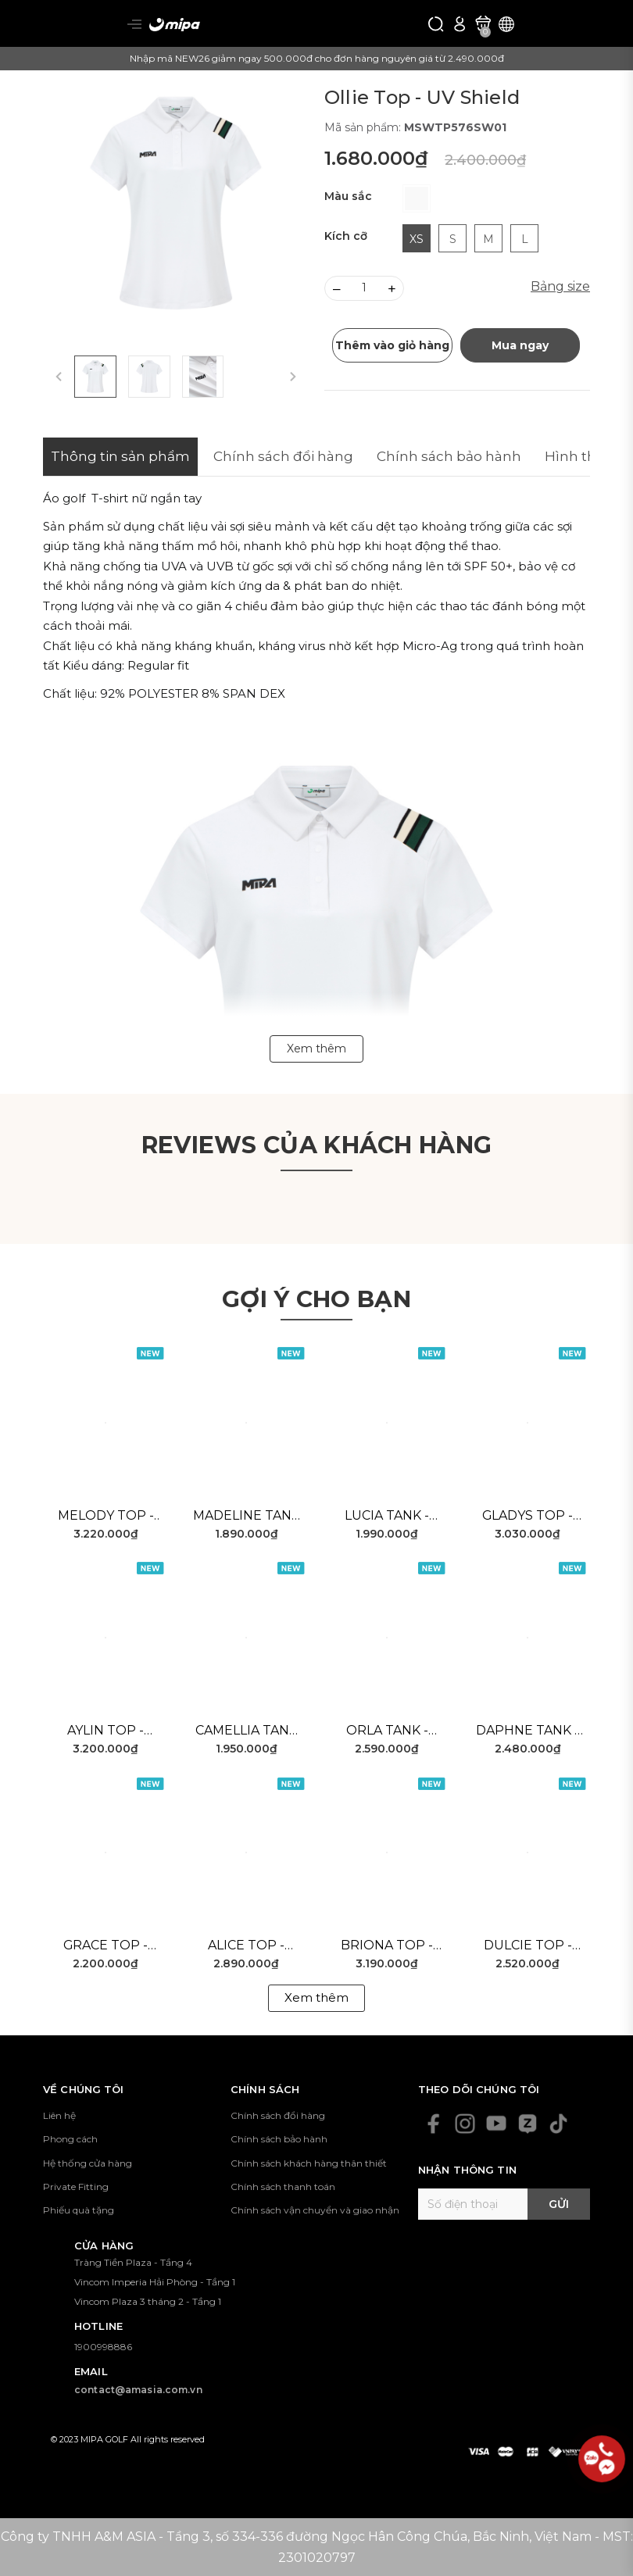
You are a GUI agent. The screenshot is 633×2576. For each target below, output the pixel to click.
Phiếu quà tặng (78, 2210)
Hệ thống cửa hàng (87, 2163)
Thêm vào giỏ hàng (392, 345)
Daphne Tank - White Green (527, 1731)
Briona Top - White (387, 1946)
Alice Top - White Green (246, 1946)
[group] (176, 203)
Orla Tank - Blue (387, 1731)
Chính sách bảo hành (279, 2139)
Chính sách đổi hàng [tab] (283, 456)
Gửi (559, 2204)
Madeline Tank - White (246, 1516)
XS (416, 239)
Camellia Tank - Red (246, 1731)
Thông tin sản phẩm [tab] (120, 456)
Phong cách (70, 2139)
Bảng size (560, 286)
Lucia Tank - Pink (387, 1516)
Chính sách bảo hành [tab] (449, 456)
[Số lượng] (364, 288)
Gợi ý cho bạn (316, 1298)
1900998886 (103, 2347)
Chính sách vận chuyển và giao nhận (315, 2210)
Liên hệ (59, 2115)
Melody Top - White (106, 1516)
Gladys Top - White (528, 1516)
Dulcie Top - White (528, 1946)
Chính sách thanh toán (283, 2186)
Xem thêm (316, 1997)
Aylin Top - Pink (105, 1731)
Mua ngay (520, 345)
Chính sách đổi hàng (278, 2115)
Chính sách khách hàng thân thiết (309, 2163)
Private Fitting (76, 2186)
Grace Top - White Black (105, 1946)
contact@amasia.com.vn (138, 2390)
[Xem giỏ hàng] (483, 23)
